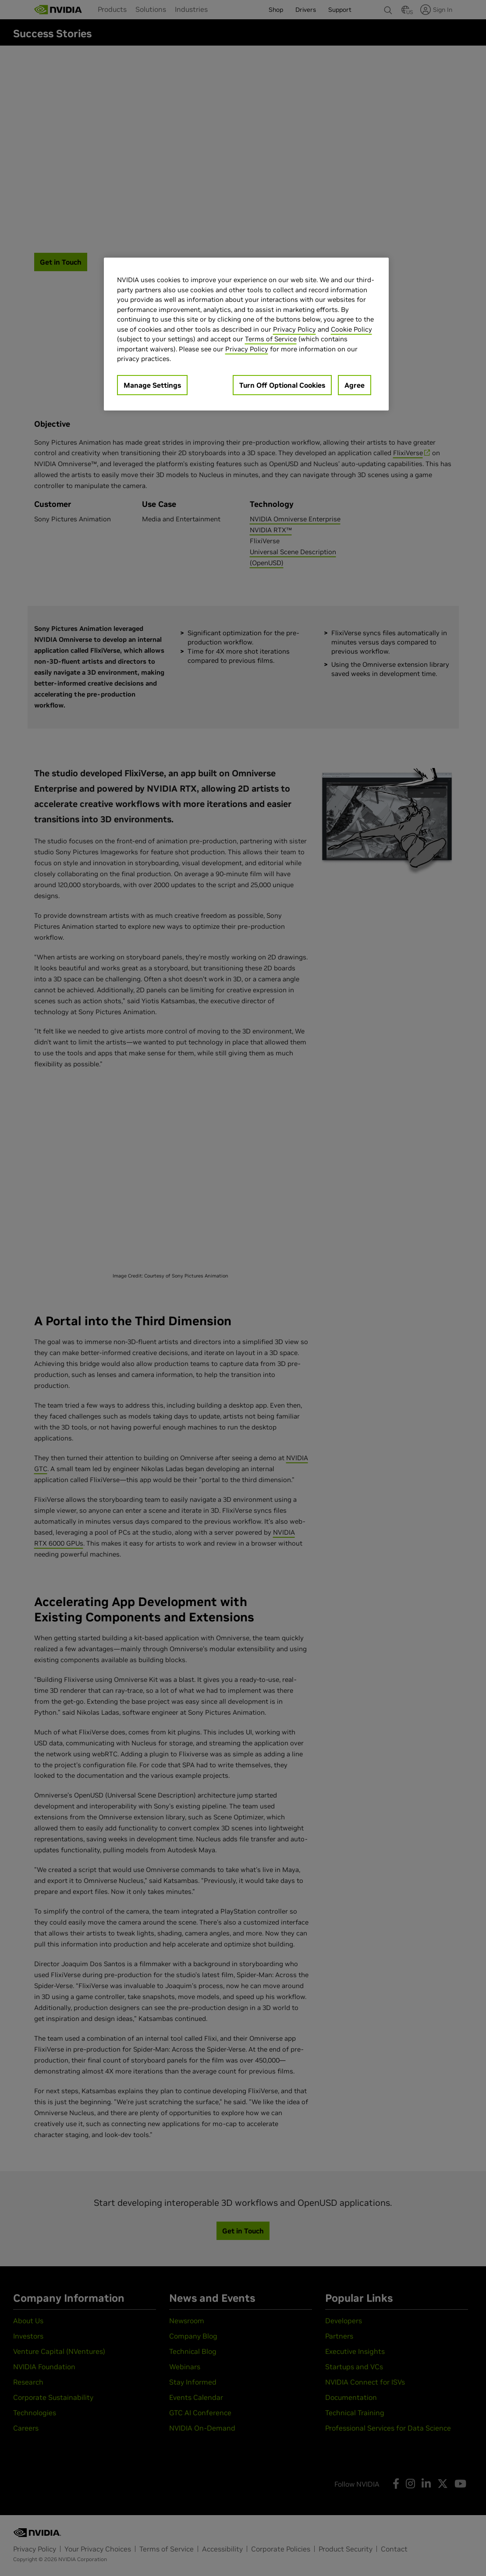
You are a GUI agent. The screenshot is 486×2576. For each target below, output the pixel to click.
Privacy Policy (294, 329)
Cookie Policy (351, 329)
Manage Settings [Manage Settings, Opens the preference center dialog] (152, 385)
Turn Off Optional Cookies (282, 385)
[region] (246, 334)
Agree (354, 385)
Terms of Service (271, 339)
